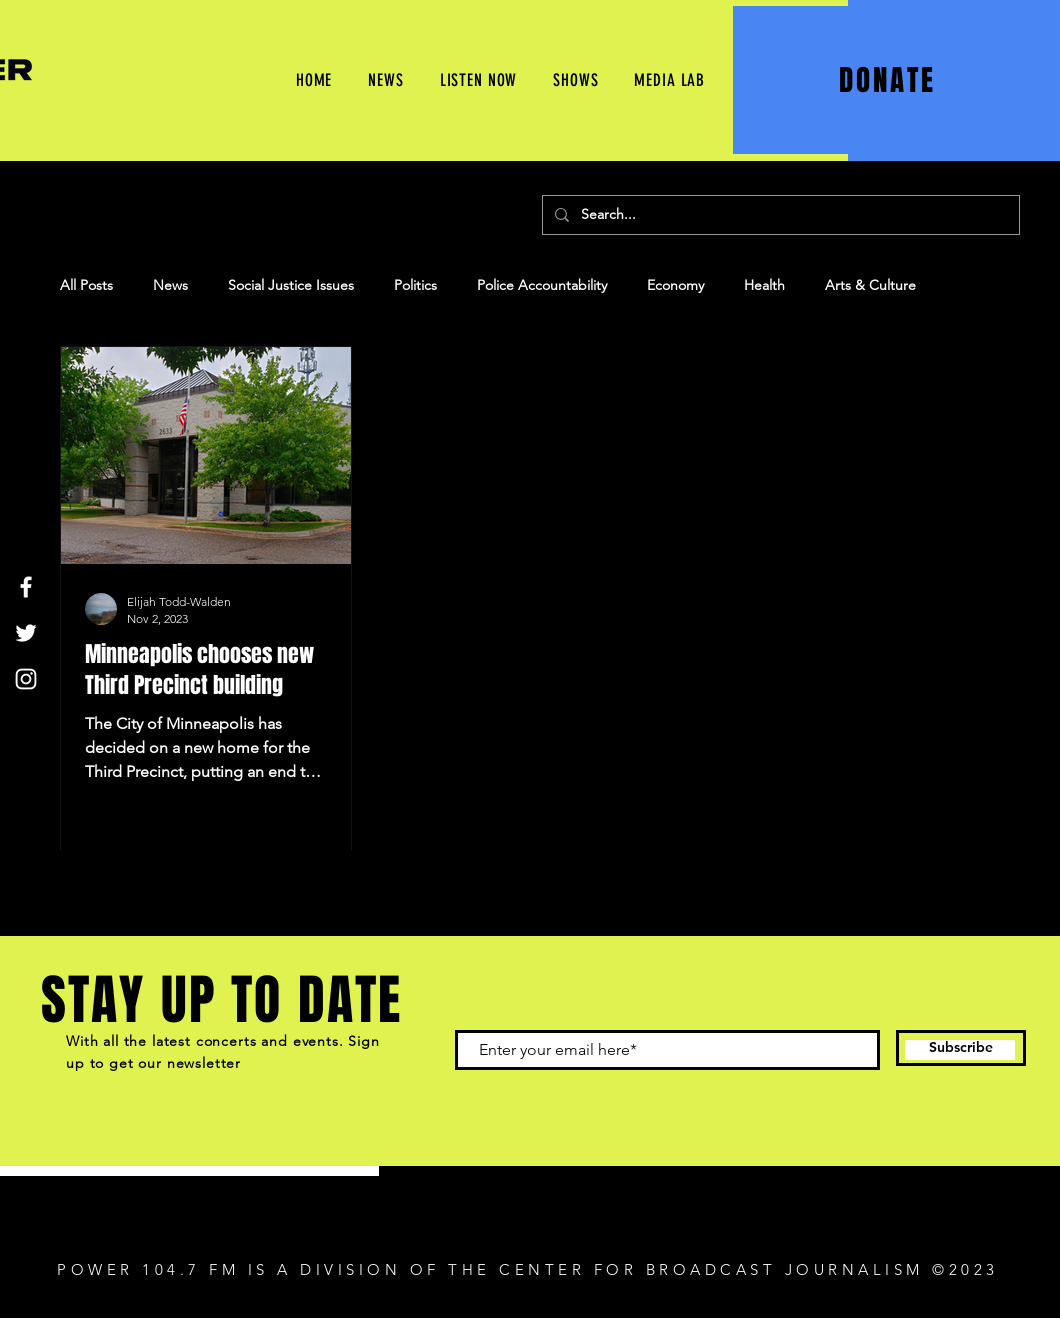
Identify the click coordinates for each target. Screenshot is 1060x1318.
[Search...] (779, 215)
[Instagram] (26, 679)
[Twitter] (26, 633)
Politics (415, 285)
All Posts (86, 285)
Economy (675, 285)
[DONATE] (889, 80)
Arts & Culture (870, 285)
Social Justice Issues (291, 285)
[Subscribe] (961, 1048)
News (170, 285)
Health (764, 285)
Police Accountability (542, 285)
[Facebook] (26, 587)
